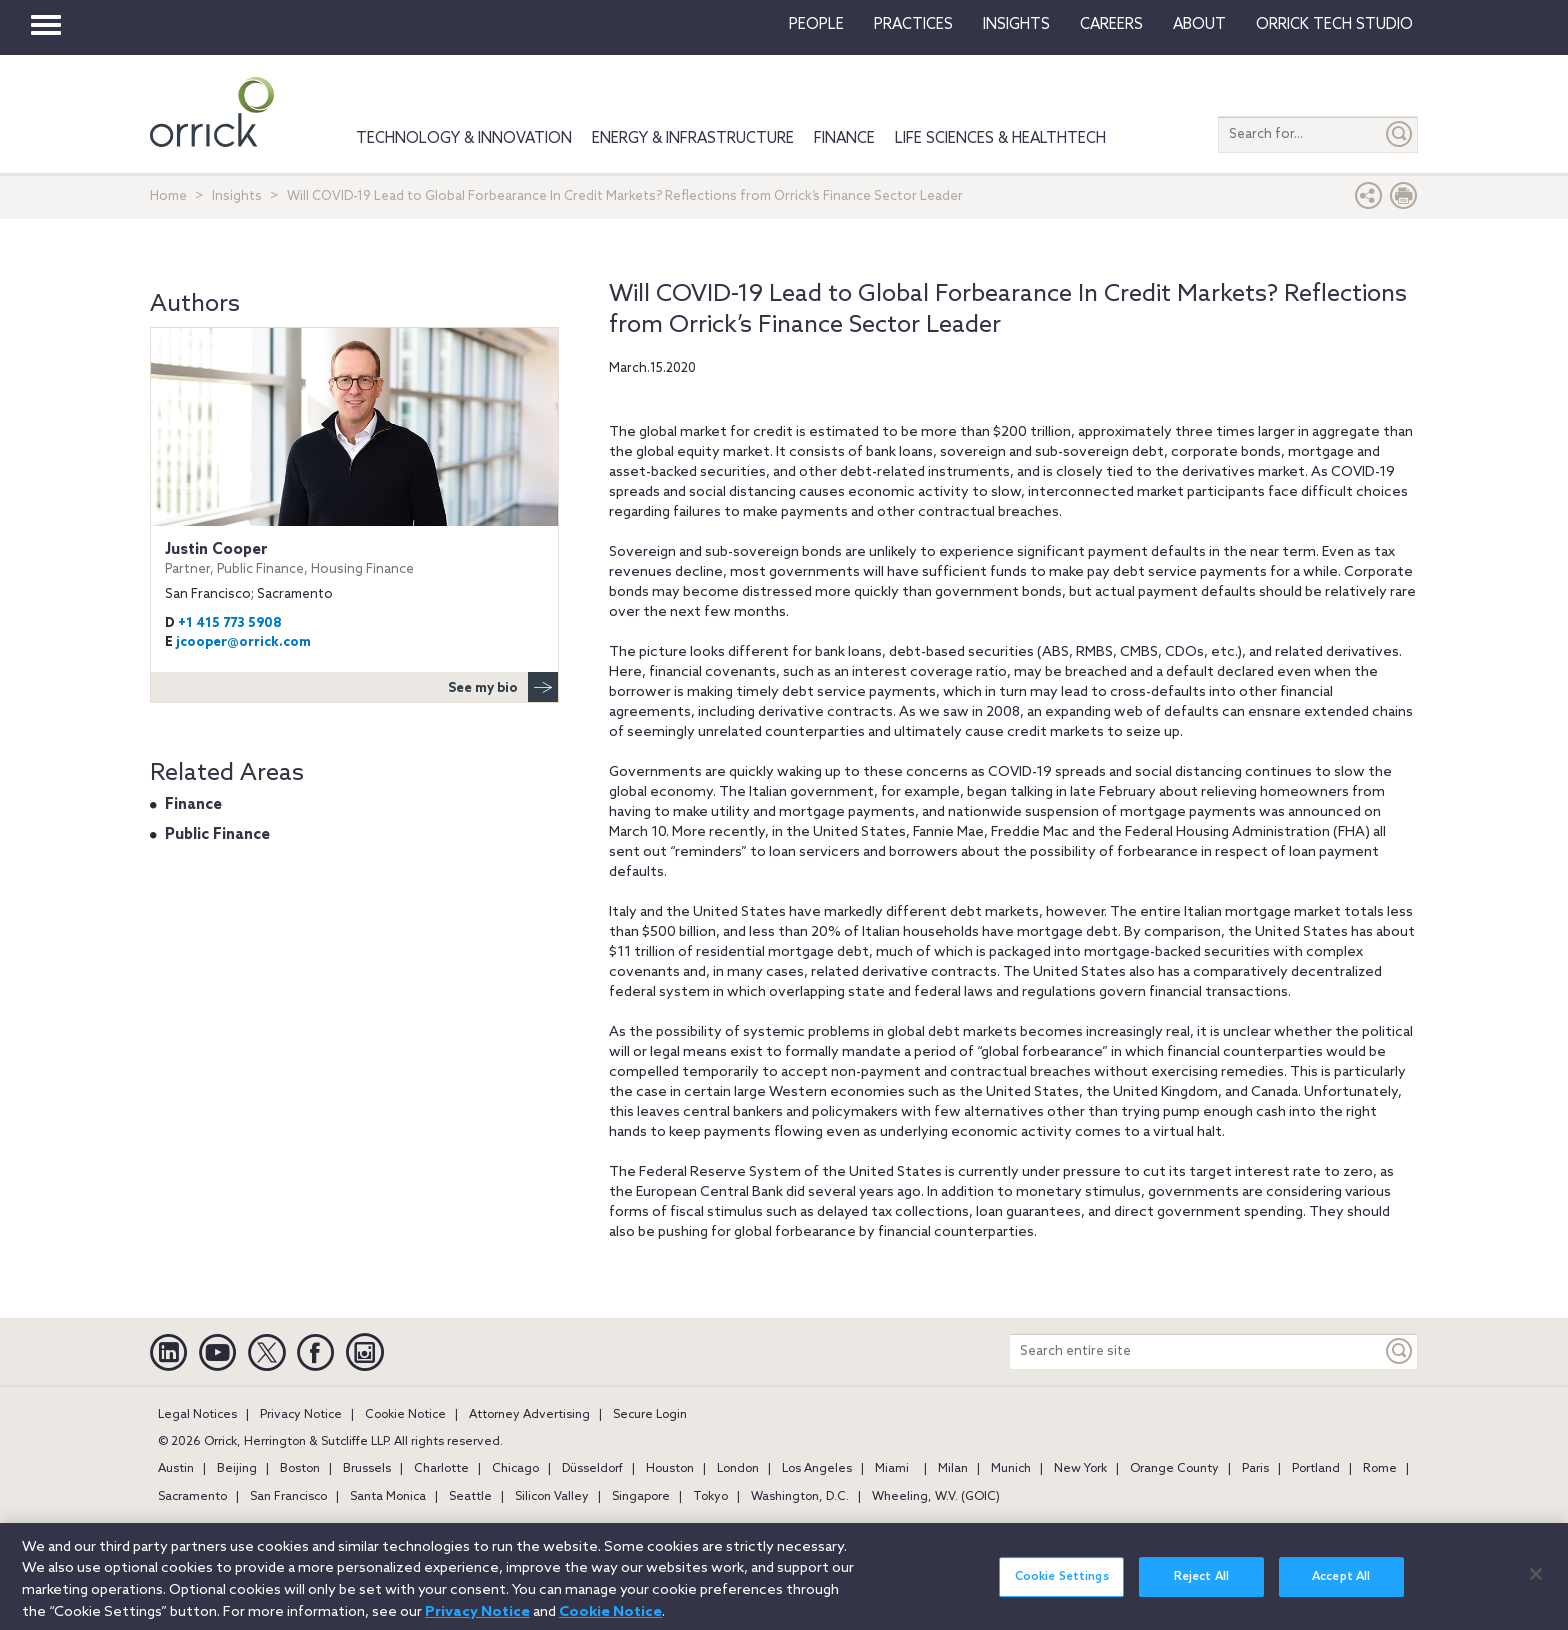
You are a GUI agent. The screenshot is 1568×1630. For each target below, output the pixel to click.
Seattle (470, 1497)
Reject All (1201, 1587)
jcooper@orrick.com (243, 642)
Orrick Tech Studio (1334, 25)
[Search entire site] (1196, 1351)
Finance (844, 139)
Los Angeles (817, 1469)
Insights (237, 196)
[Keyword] (1400, 1351)
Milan (953, 1469)
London (738, 1469)
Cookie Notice (405, 1415)
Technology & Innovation (464, 139)
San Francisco (288, 1497)
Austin (176, 1469)
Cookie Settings (1062, 1587)
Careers (1111, 25)
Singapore (641, 1497)
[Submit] (1400, 134)
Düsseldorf (592, 1469)
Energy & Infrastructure (693, 139)
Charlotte (441, 1469)
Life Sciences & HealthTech (1000, 139)
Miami (892, 1469)
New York (1080, 1469)
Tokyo (710, 1497)
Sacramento (192, 1497)
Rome (1380, 1469)
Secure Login (650, 1415)
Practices (913, 25)
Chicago (515, 1469)
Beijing (237, 1469)
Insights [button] (1016, 25)
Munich (1011, 1469)
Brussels (367, 1469)
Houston (670, 1469)
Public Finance (217, 835)
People (816, 25)
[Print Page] (1404, 200)
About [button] (1199, 25)
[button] (1369, 200)
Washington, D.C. (800, 1497)
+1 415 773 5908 (230, 623)
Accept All (1341, 1587)
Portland (1316, 1469)
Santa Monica (388, 1497)
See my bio (503, 687)
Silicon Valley (552, 1497)
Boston (300, 1469)
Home (168, 196)
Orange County (1174, 1469)
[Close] (1536, 1584)
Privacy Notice (301, 1415)
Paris (1255, 1469)
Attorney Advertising (529, 1415)
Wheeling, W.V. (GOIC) (936, 1497)
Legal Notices (197, 1415)
